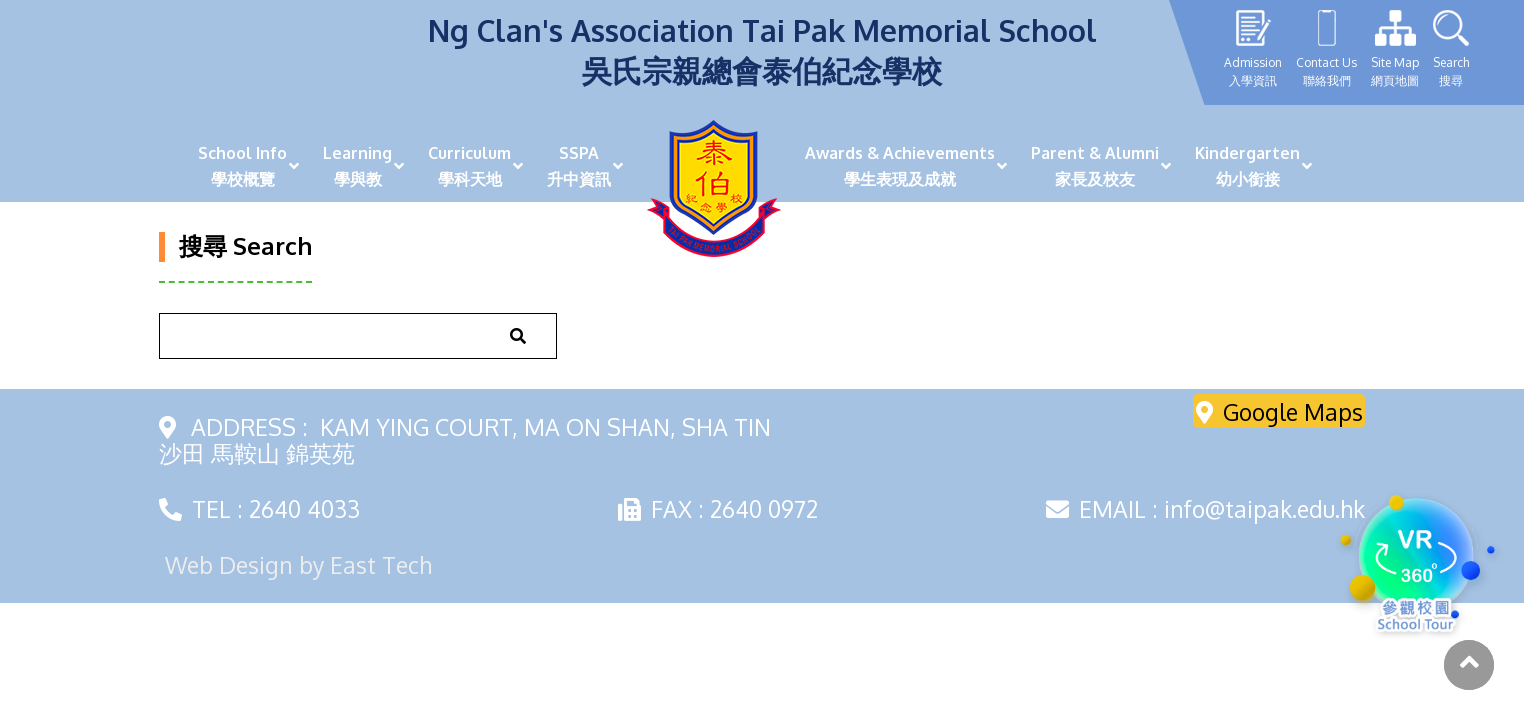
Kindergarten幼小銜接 (1247, 166)
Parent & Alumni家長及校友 (1095, 166)
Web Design (229, 564)
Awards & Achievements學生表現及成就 (900, 166)
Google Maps (1279, 411)
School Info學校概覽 (242, 166)
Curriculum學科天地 (469, 166)
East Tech (381, 564)
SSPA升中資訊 (579, 166)
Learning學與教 (357, 166)
